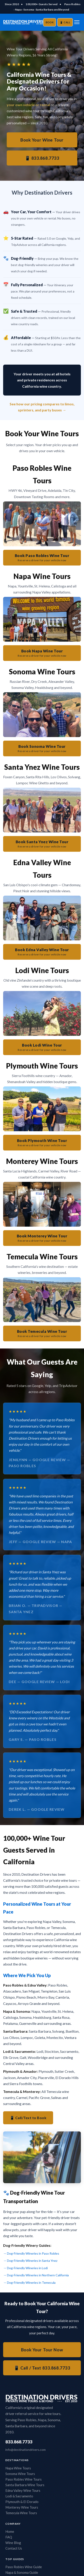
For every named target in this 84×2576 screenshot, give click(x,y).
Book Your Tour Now (42, 2349)
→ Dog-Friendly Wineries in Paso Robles (31, 2253)
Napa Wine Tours (18, 2468)
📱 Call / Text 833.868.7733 (42, 2367)
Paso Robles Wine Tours (23, 2479)
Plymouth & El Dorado (22, 2502)
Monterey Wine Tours (21, 2507)
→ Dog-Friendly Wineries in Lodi (25, 2268)
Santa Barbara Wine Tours (24, 2485)
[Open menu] (77, 22)
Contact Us (13, 2548)
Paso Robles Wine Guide (23, 2567)
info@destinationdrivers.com (25, 2449)
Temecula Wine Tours (21, 2513)
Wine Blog (13, 2543)
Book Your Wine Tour (42, 139)
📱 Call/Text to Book (28, 2118)
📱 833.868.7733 (42, 158)
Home (9, 2531)
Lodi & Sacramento (19, 2496)
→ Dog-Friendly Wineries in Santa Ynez (30, 2260)
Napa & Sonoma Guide (21, 2572)
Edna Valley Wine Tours (22, 2490)
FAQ (8, 2537)
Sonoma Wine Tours (20, 2474)
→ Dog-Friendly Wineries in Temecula (29, 2282)
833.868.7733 (18, 2441)
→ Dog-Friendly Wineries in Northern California (36, 2275)
